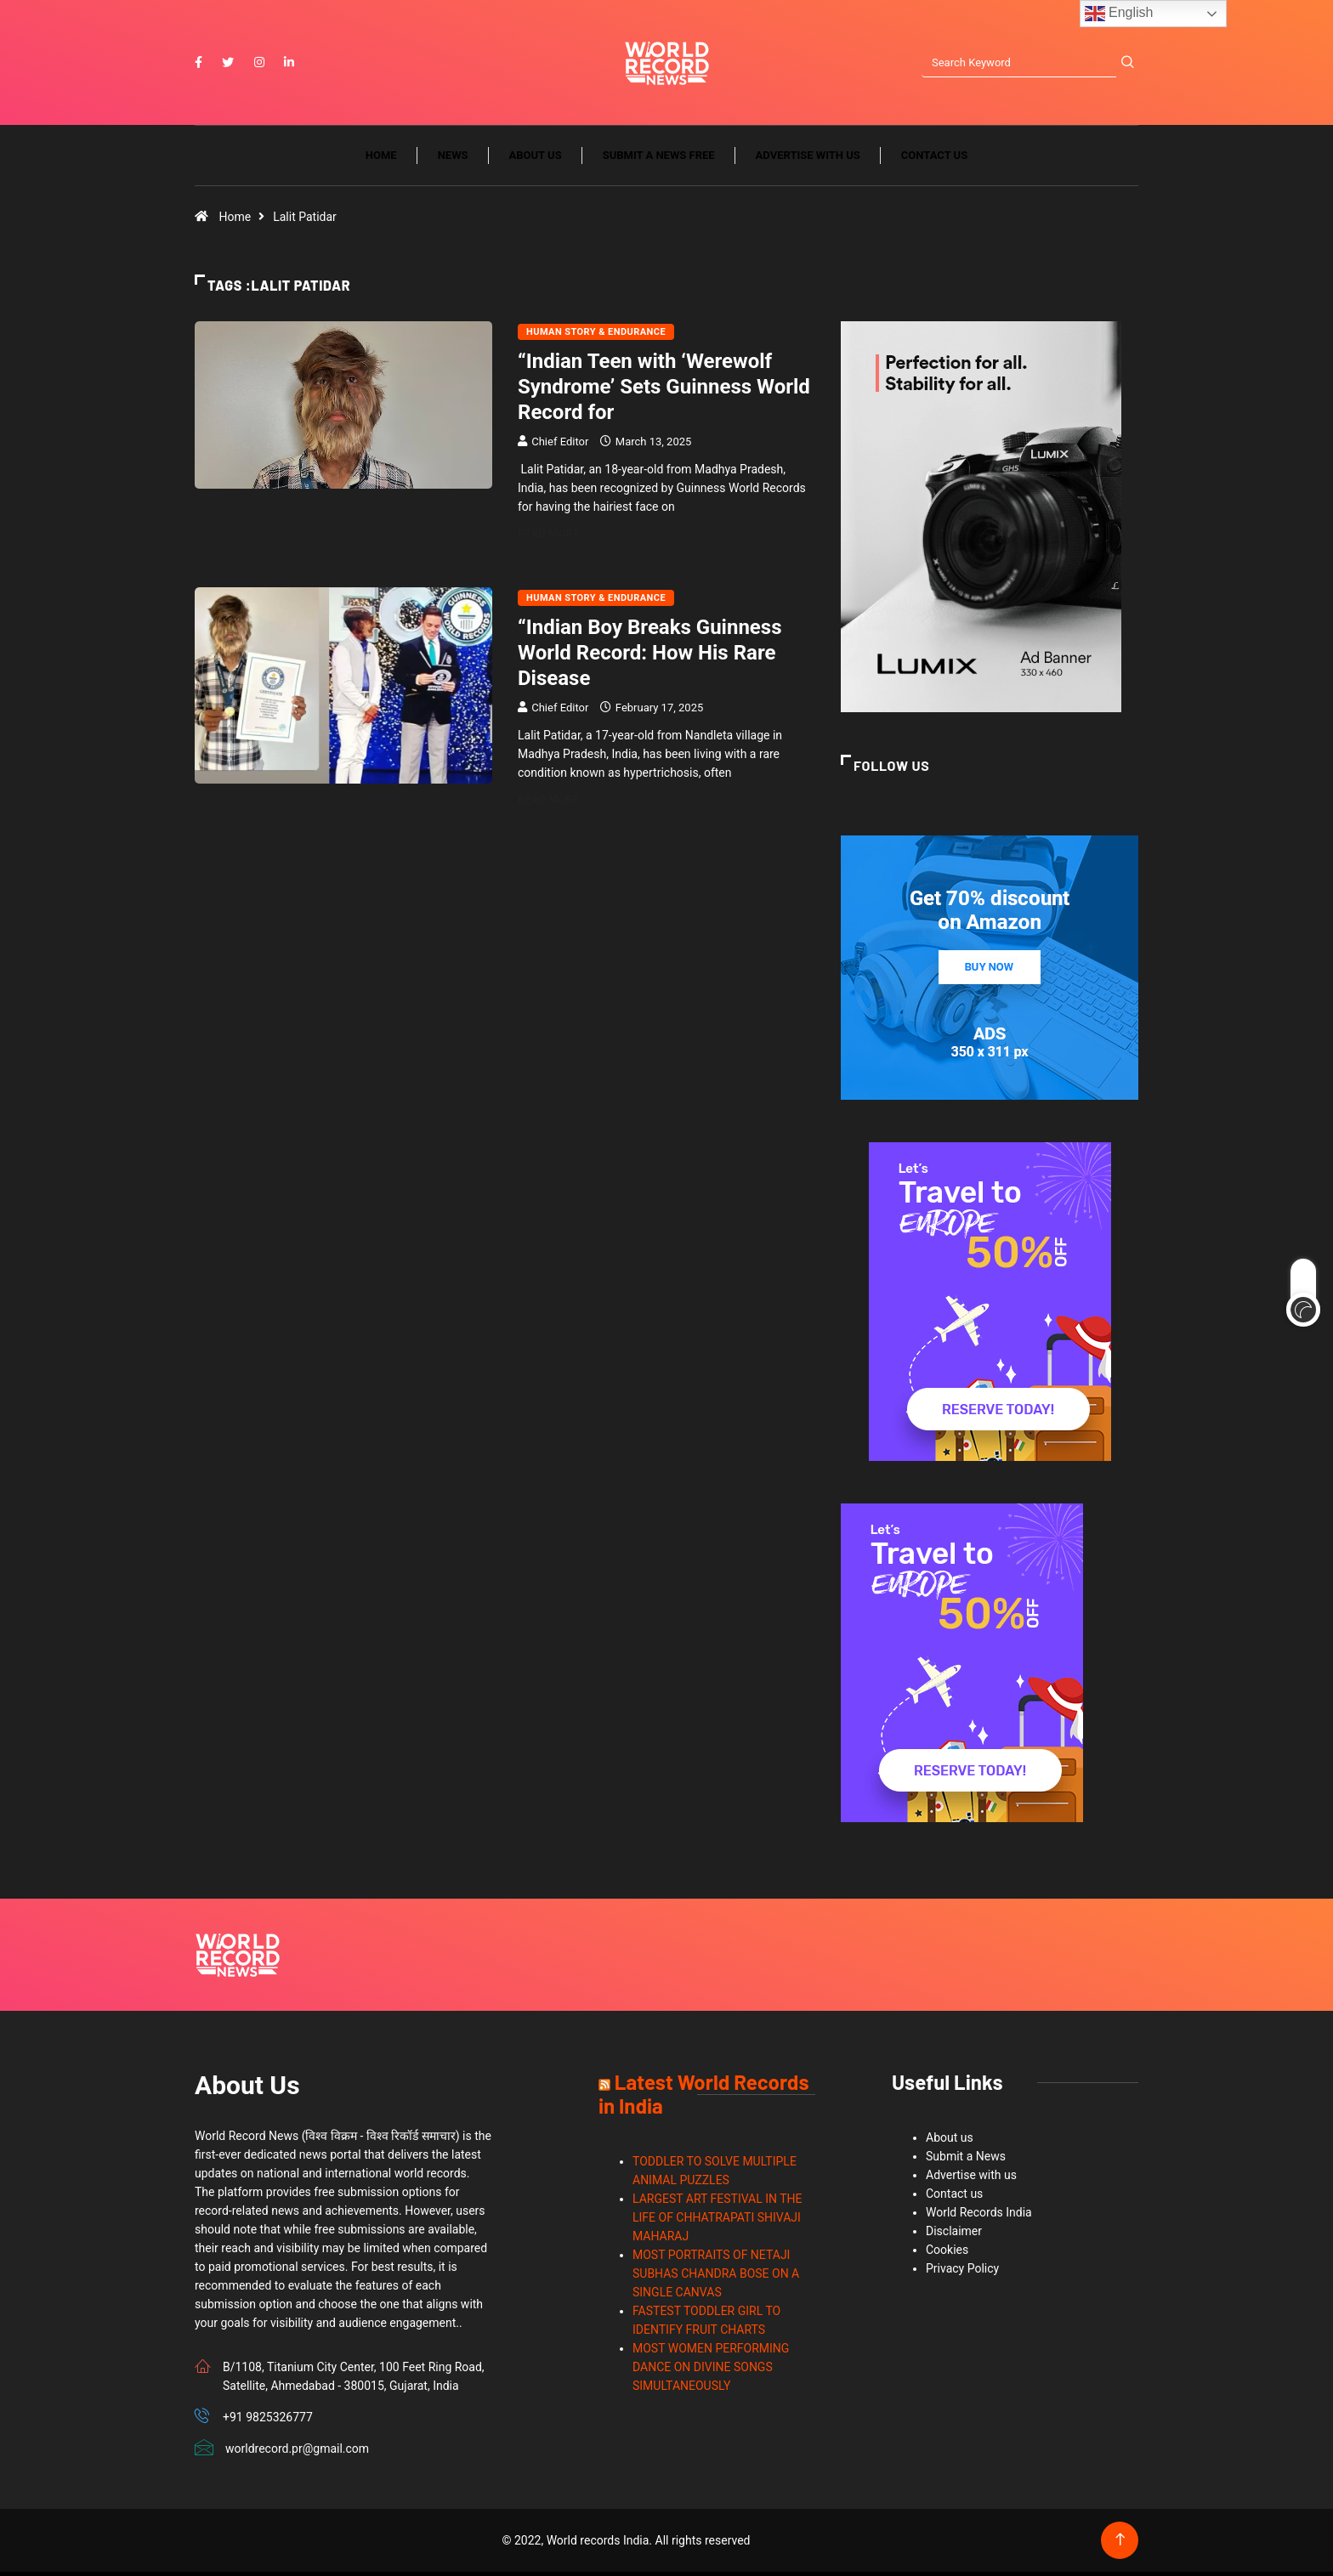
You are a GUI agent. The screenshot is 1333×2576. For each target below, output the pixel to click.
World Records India (979, 2216)
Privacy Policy (962, 2272)
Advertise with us (808, 159)
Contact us (934, 159)
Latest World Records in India (703, 2098)
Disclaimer (954, 2235)
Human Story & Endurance (596, 336)
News (453, 159)
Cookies (947, 2254)
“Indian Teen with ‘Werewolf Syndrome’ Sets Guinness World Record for (664, 391)
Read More (558, 537)
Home (381, 159)
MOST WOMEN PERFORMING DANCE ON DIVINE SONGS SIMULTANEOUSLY (710, 2371)
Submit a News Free (659, 159)
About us (535, 159)
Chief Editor (559, 445)
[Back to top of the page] (1120, 2544)
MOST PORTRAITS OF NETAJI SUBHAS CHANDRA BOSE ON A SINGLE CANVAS (715, 2277)
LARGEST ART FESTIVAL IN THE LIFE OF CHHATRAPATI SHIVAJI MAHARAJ (717, 2221)
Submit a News (966, 2160)
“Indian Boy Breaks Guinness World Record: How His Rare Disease (650, 657)
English (1119, 13)
